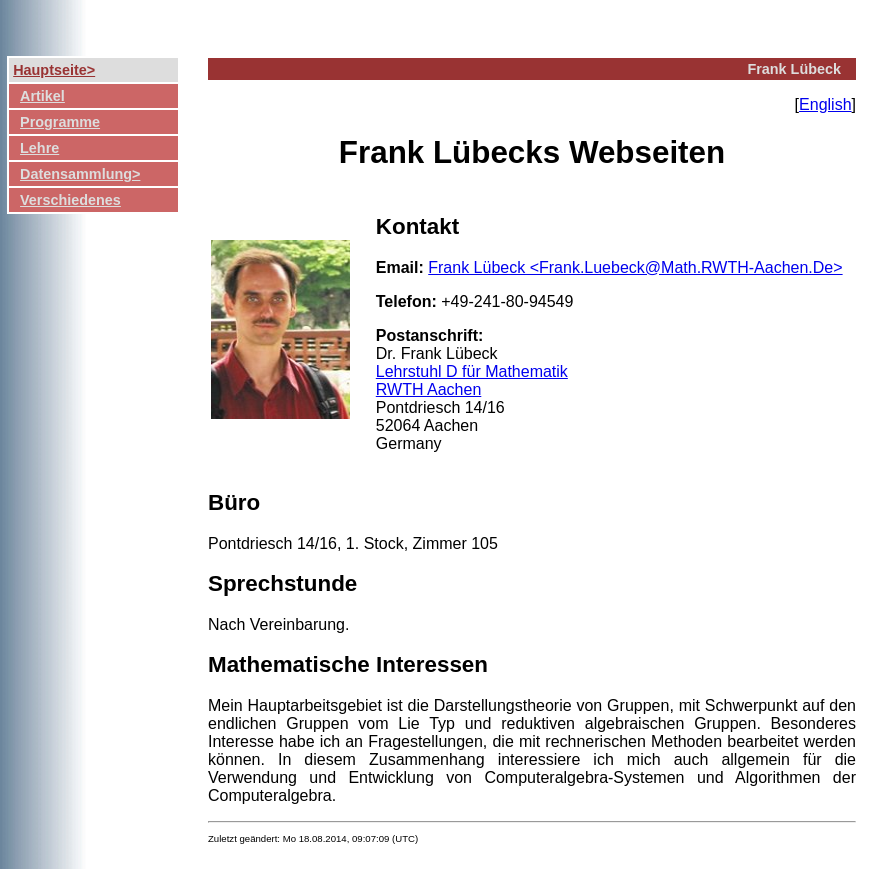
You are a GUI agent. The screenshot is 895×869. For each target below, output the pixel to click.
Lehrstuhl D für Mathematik (472, 371)
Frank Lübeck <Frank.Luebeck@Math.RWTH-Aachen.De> (635, 267)
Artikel (42, 96)
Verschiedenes (70, 200)
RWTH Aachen (429, 389)
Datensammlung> (80, 174)
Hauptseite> (54, 70)
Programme (60, 122)
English (825, 104)
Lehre (39, 148)
